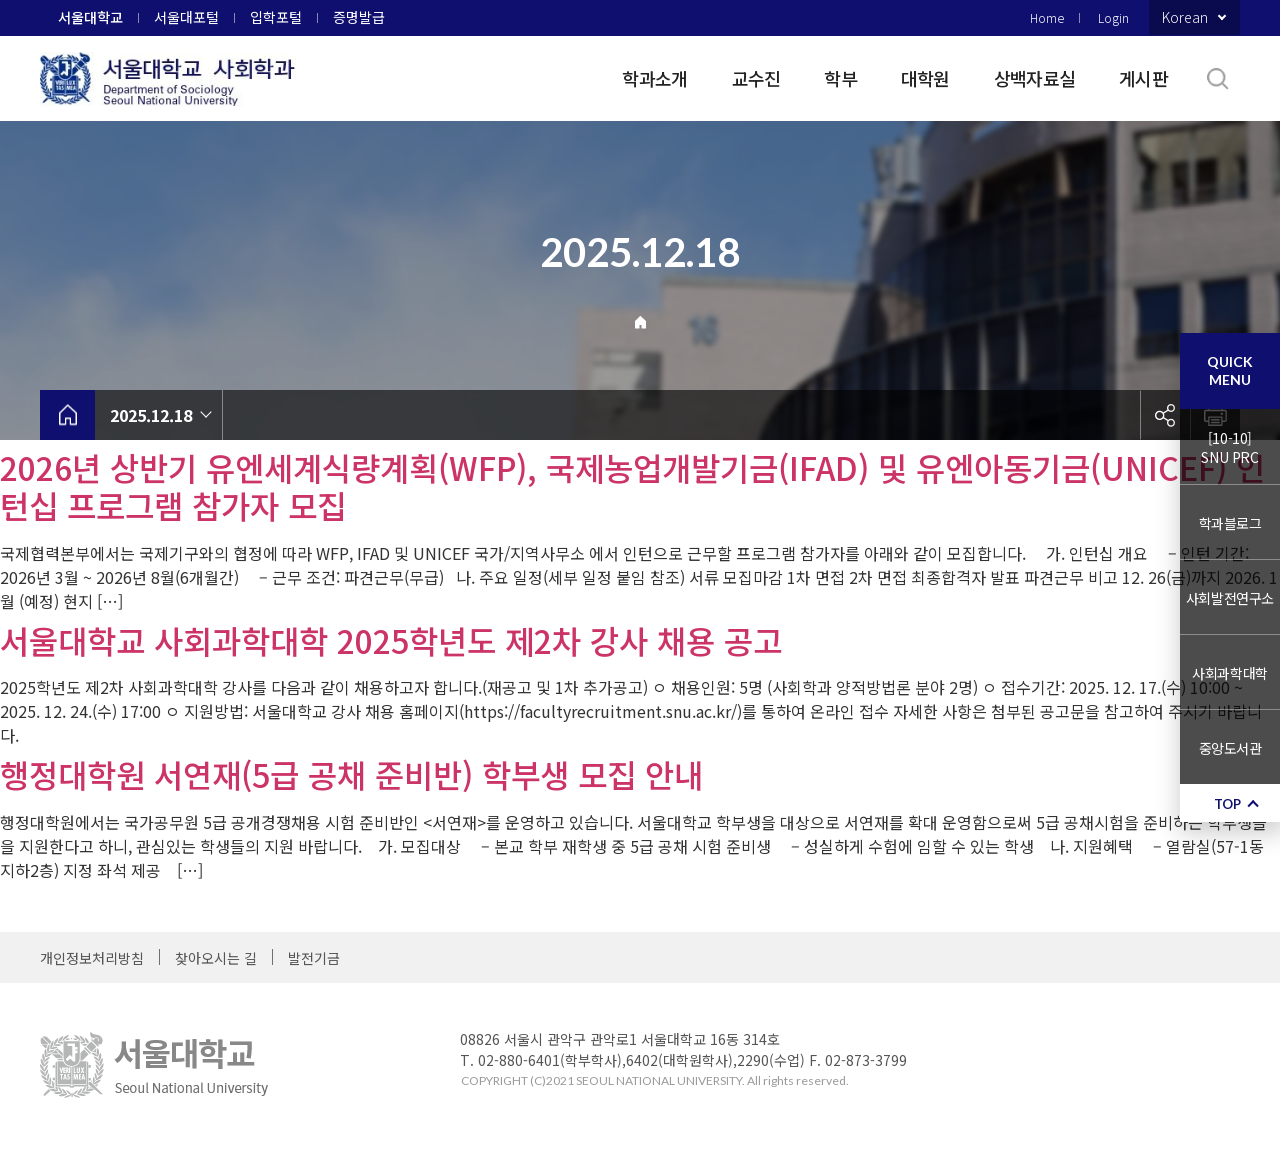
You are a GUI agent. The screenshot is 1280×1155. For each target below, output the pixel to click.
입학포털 (276, 17)
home (67, 415)
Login (1113, 17)
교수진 (756, 78)
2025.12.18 (151, 415)
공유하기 (1165, 415)
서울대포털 (186, 17)
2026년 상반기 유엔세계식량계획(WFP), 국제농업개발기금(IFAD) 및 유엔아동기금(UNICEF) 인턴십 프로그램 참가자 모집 (632, 486)
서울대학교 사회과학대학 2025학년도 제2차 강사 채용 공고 (391, 640)
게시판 (1143, 78)
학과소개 (654, 78)
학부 (840, 78)
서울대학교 (90, 17)
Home (1047, 17)
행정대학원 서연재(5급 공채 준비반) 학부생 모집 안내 (351, 774)
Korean (1185, 17)
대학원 (925, 78)
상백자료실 (1034, 78)
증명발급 (359, 17)
